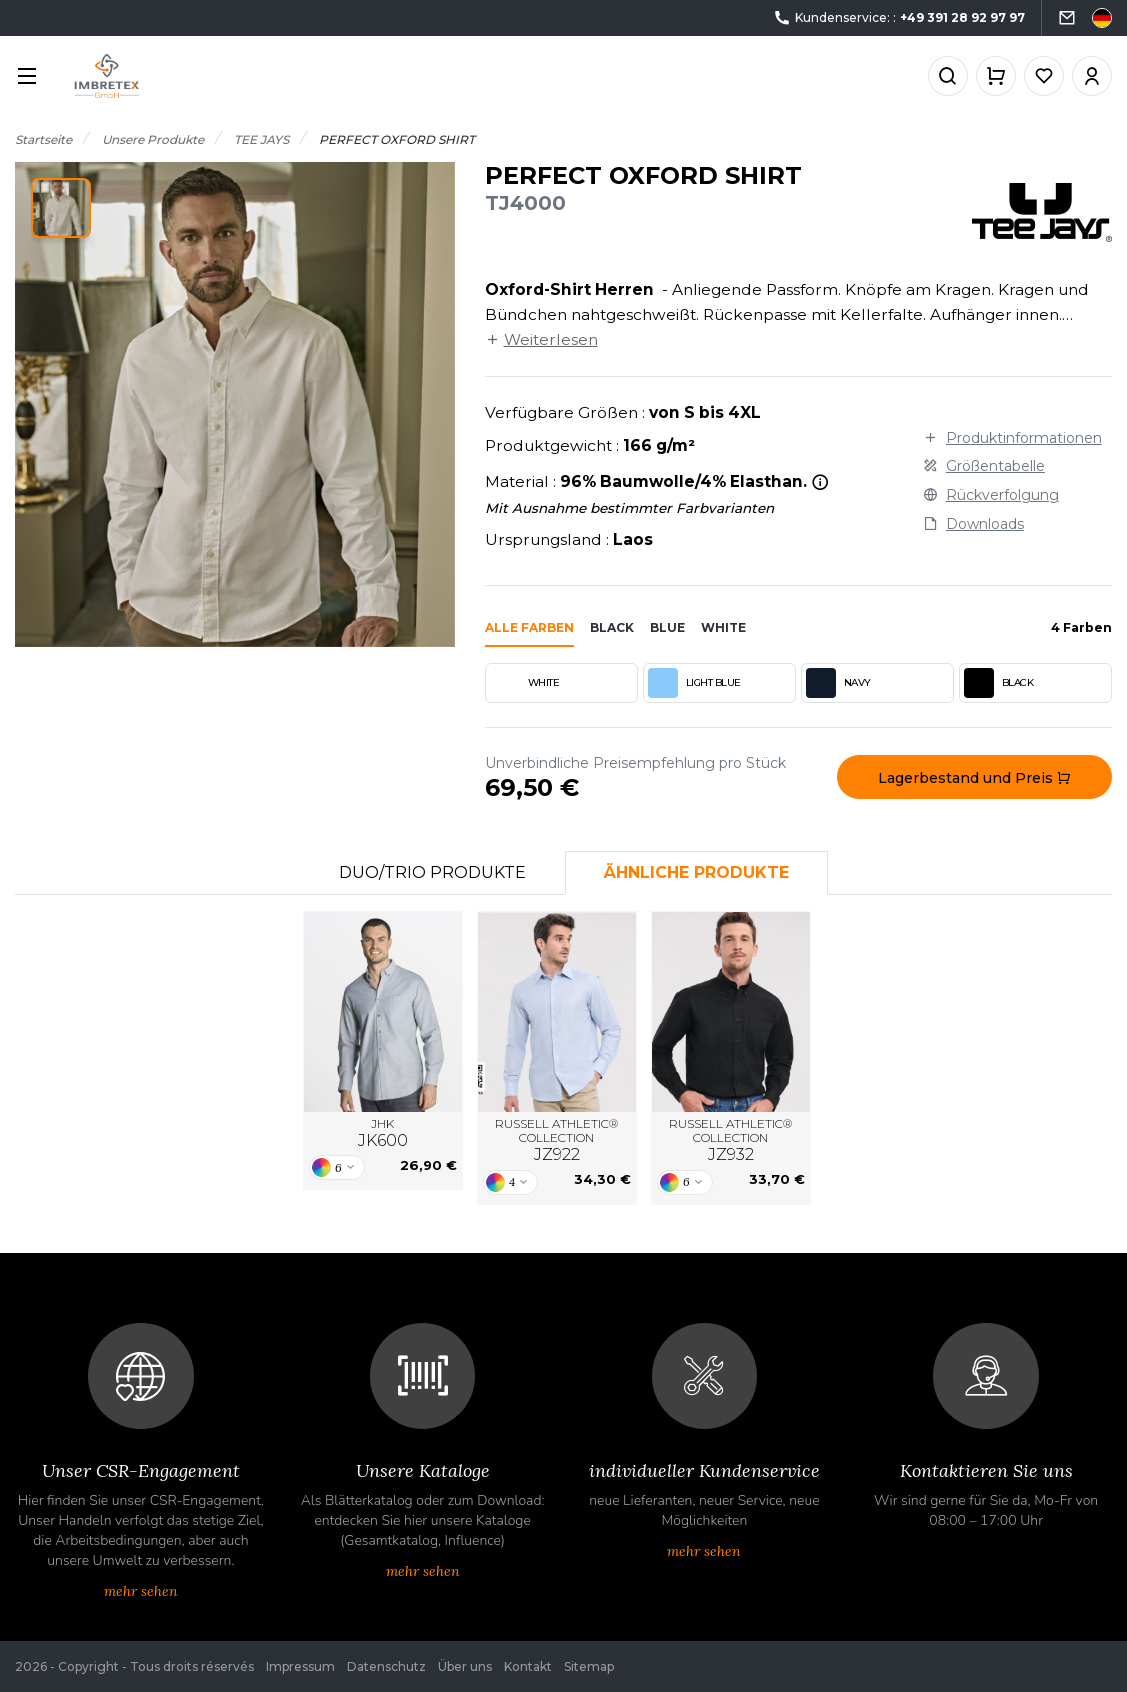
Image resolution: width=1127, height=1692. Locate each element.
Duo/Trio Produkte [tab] (432, 872)
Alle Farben (529, 627)
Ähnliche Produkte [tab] (696, 872)
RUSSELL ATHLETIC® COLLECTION (556, 1141)
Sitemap (589, 1666)
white (723, 627)
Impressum (300, 1666)
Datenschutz (386, 1666)
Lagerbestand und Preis (974, 778)
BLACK (999, 683)
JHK (383, 1134)
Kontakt (528, 1666)
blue (667, 627)
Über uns (465, 1666)
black (612, 627)
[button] (61, 208)
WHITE (525, 683)
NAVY (838, 683)
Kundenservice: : (899, 18)
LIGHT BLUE (694, 683)
